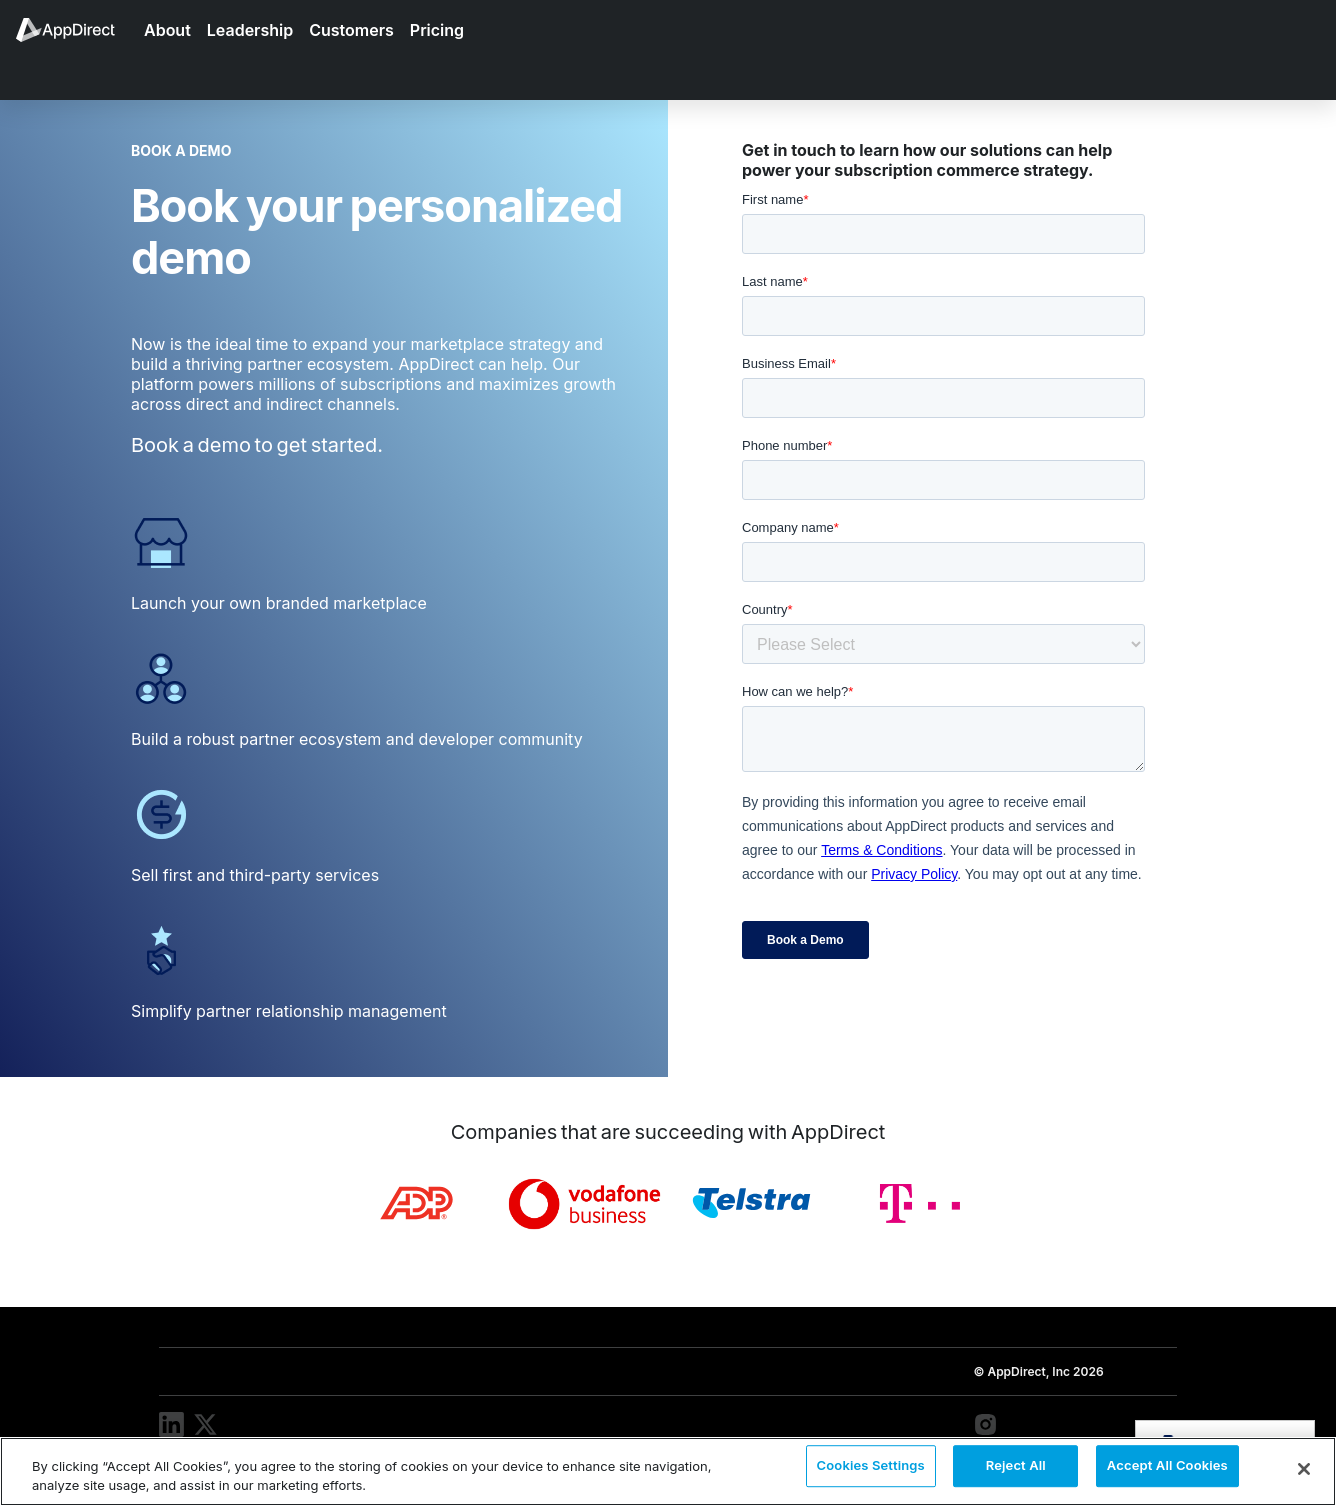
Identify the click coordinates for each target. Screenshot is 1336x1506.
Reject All (1016, 1470)
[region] (668, 1471)
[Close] (1304, 1469)
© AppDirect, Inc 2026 (1038, 1371)
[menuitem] (76, 30)
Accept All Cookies (1167, 1470)
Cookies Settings (871, 1470)
